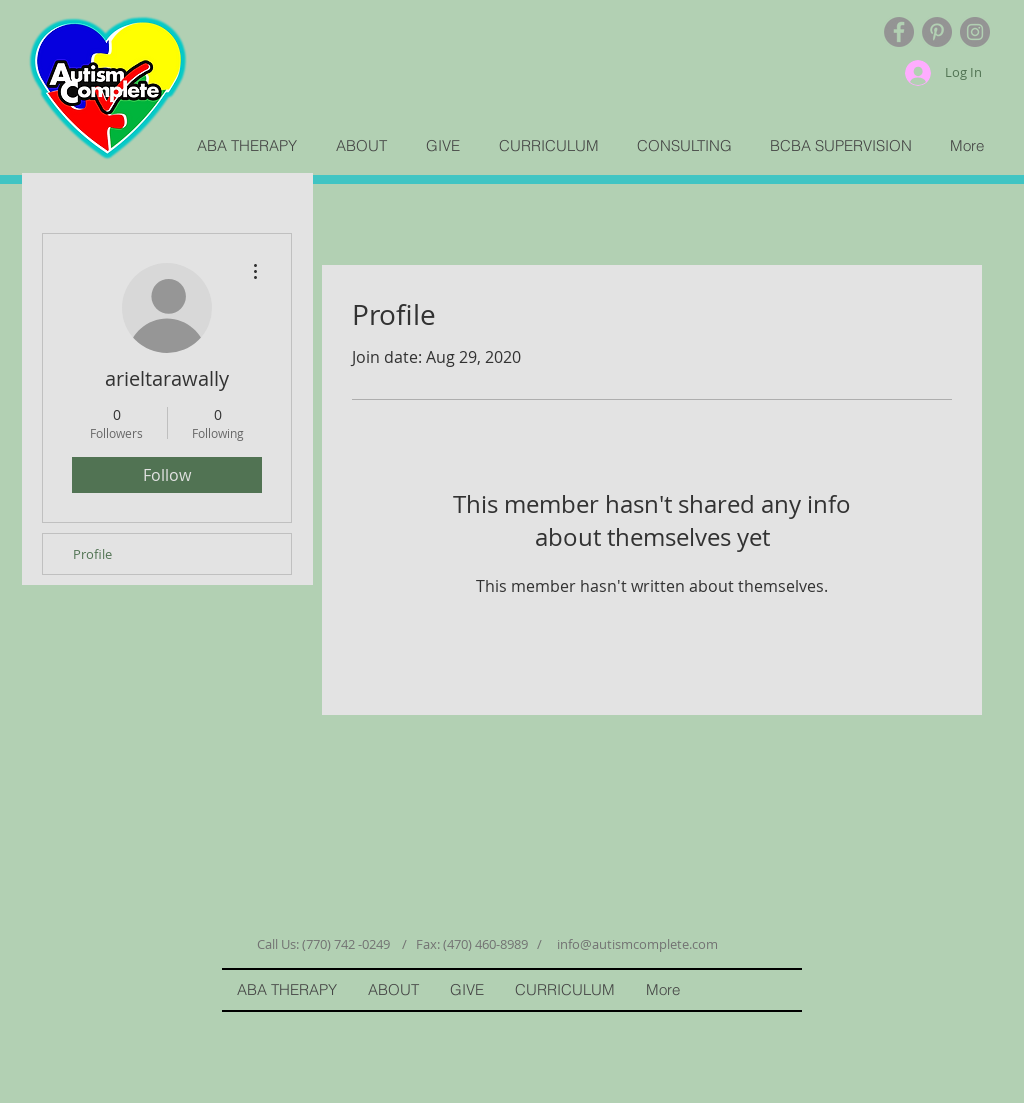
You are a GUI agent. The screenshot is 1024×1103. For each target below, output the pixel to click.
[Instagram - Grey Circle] (975, 32)
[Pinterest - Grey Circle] (937, 32)
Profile (92, 554)
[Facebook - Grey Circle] (899, 32)
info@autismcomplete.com (637, 944)
